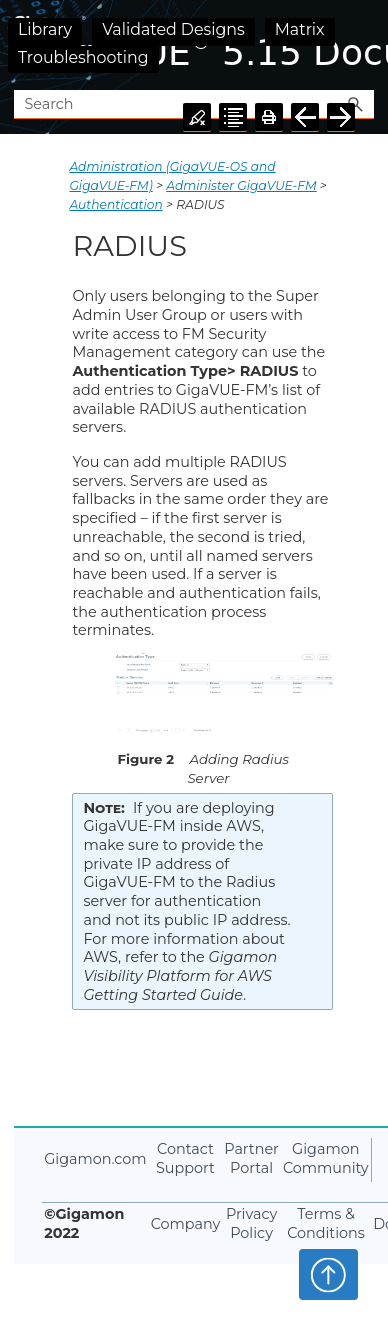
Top (328, 1274)
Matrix (300, 29)
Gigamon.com (95, 1159)
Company (186, 1224)
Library (45, 29)
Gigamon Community (326, 1158)
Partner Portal (251, 1158)
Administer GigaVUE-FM (241, 185)
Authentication (115, 204)
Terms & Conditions (326, 1223)
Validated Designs (173, 29)
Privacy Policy (251, 1223)
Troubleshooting (83, 57)
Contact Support (185, 1158)
